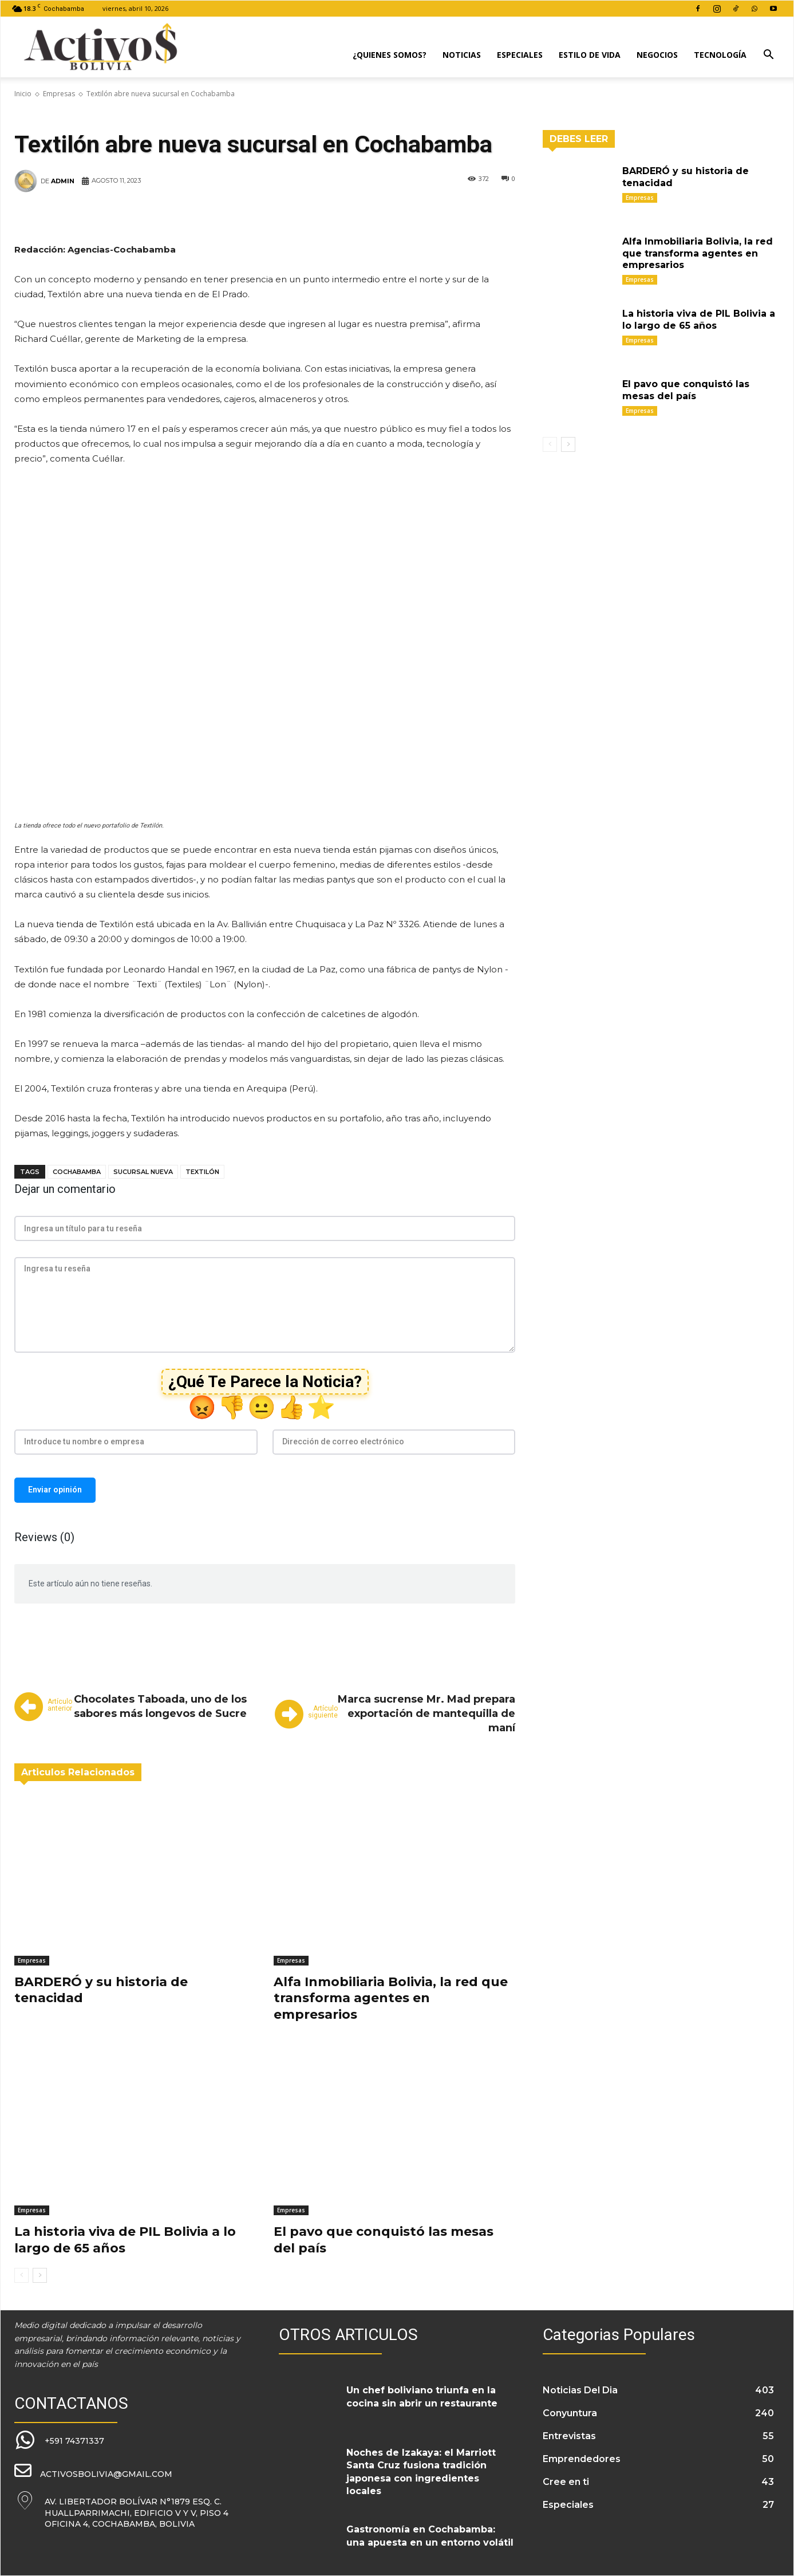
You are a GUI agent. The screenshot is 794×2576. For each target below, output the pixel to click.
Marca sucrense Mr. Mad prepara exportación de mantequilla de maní (426, 1713)
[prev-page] (21, 2275)
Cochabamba (77, 1172)
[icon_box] (59, 2441)
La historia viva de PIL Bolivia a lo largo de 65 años (125, 2240)
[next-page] (40, 2275)
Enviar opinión (55, 1489)
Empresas (59, 94)
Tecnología (720, 54)
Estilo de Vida (590, 54)
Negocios (657, 54)
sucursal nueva (143, 1172)
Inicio (22, 94)
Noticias (462, 54)
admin (62, 181)
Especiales (520, 54)
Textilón (202, 1172)
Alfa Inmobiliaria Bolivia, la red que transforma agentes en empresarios (391, 1998)
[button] (768, 55)
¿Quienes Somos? (389, 54)
